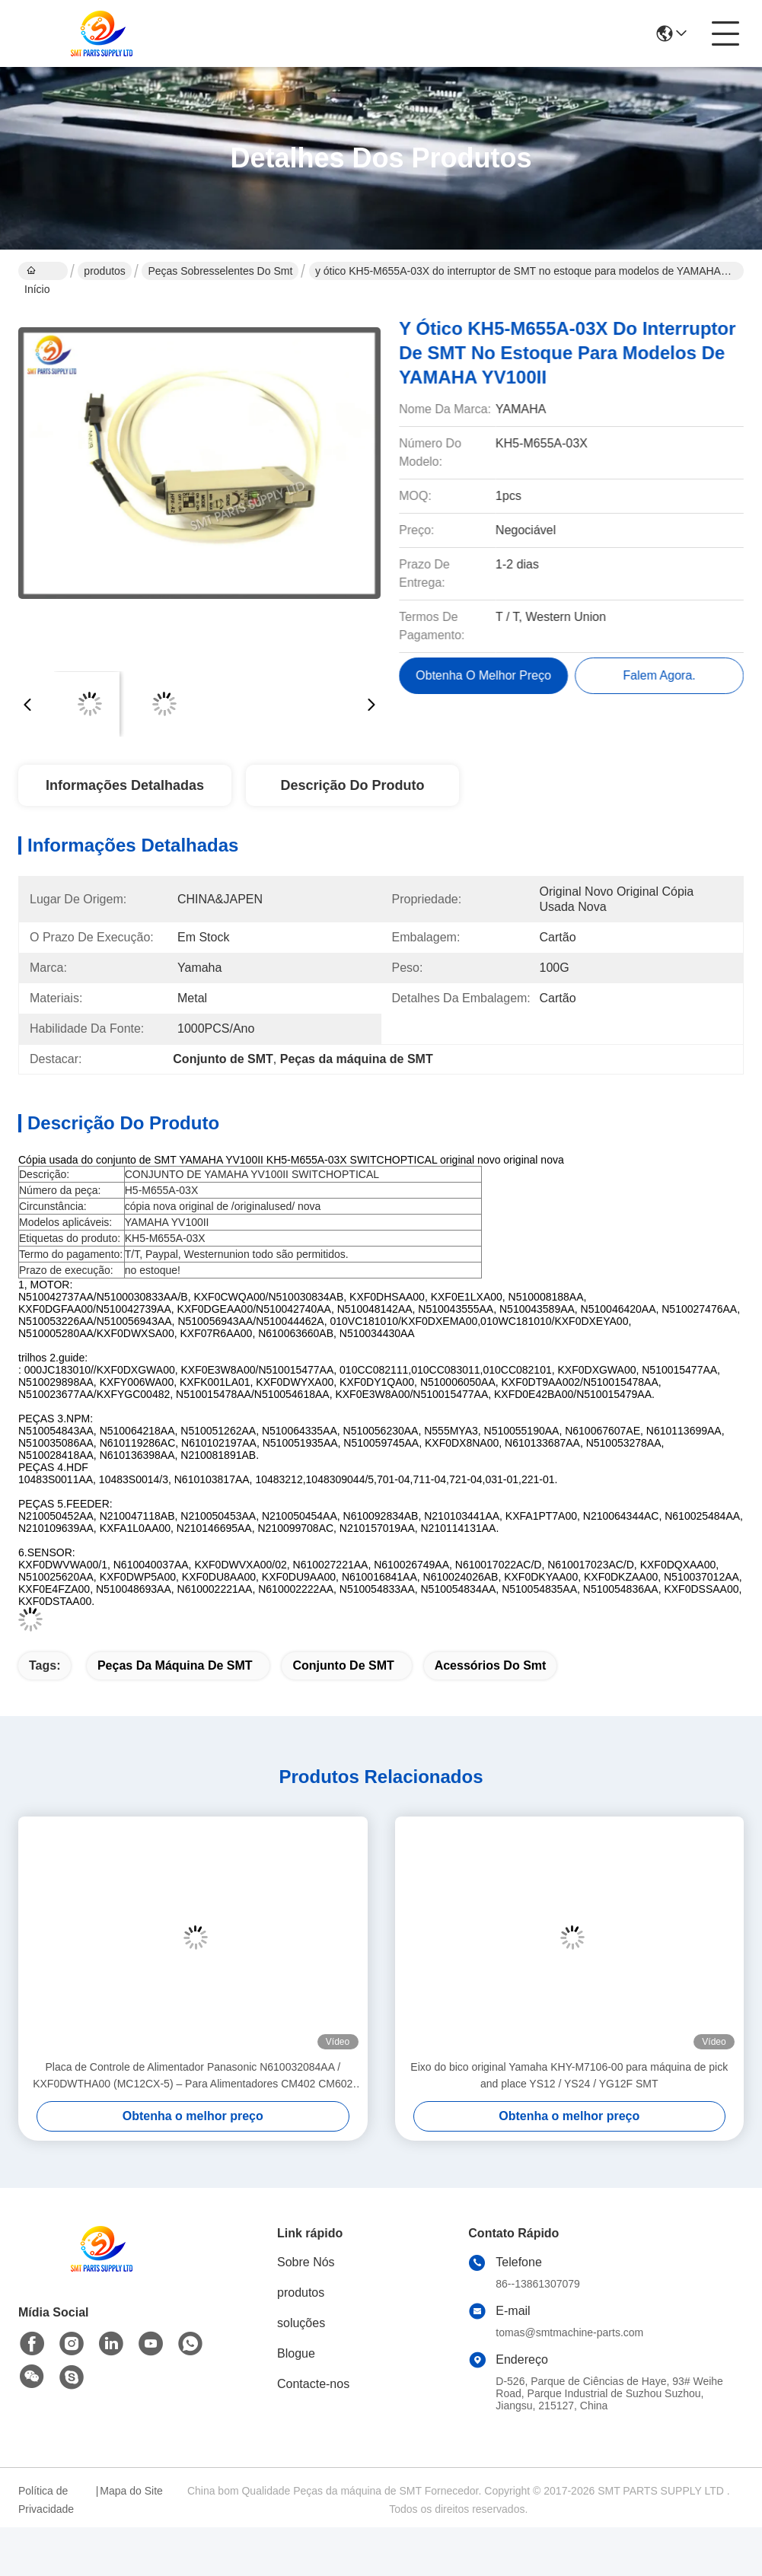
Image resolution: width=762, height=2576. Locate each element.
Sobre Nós (306, 2262)
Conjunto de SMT (343, 1665)
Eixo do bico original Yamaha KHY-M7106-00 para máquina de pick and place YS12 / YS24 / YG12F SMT (569, 2075)
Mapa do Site (131, 2491)
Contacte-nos (313, 2383)
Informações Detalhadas (125, 785)
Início (36, 272)
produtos (104, 271)
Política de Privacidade (46, 2500)
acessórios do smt (491, 1665)
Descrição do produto (353, 785)
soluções (301, 2322)
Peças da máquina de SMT (175, 1665)
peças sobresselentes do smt (220, 271)
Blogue (296, 2353)
